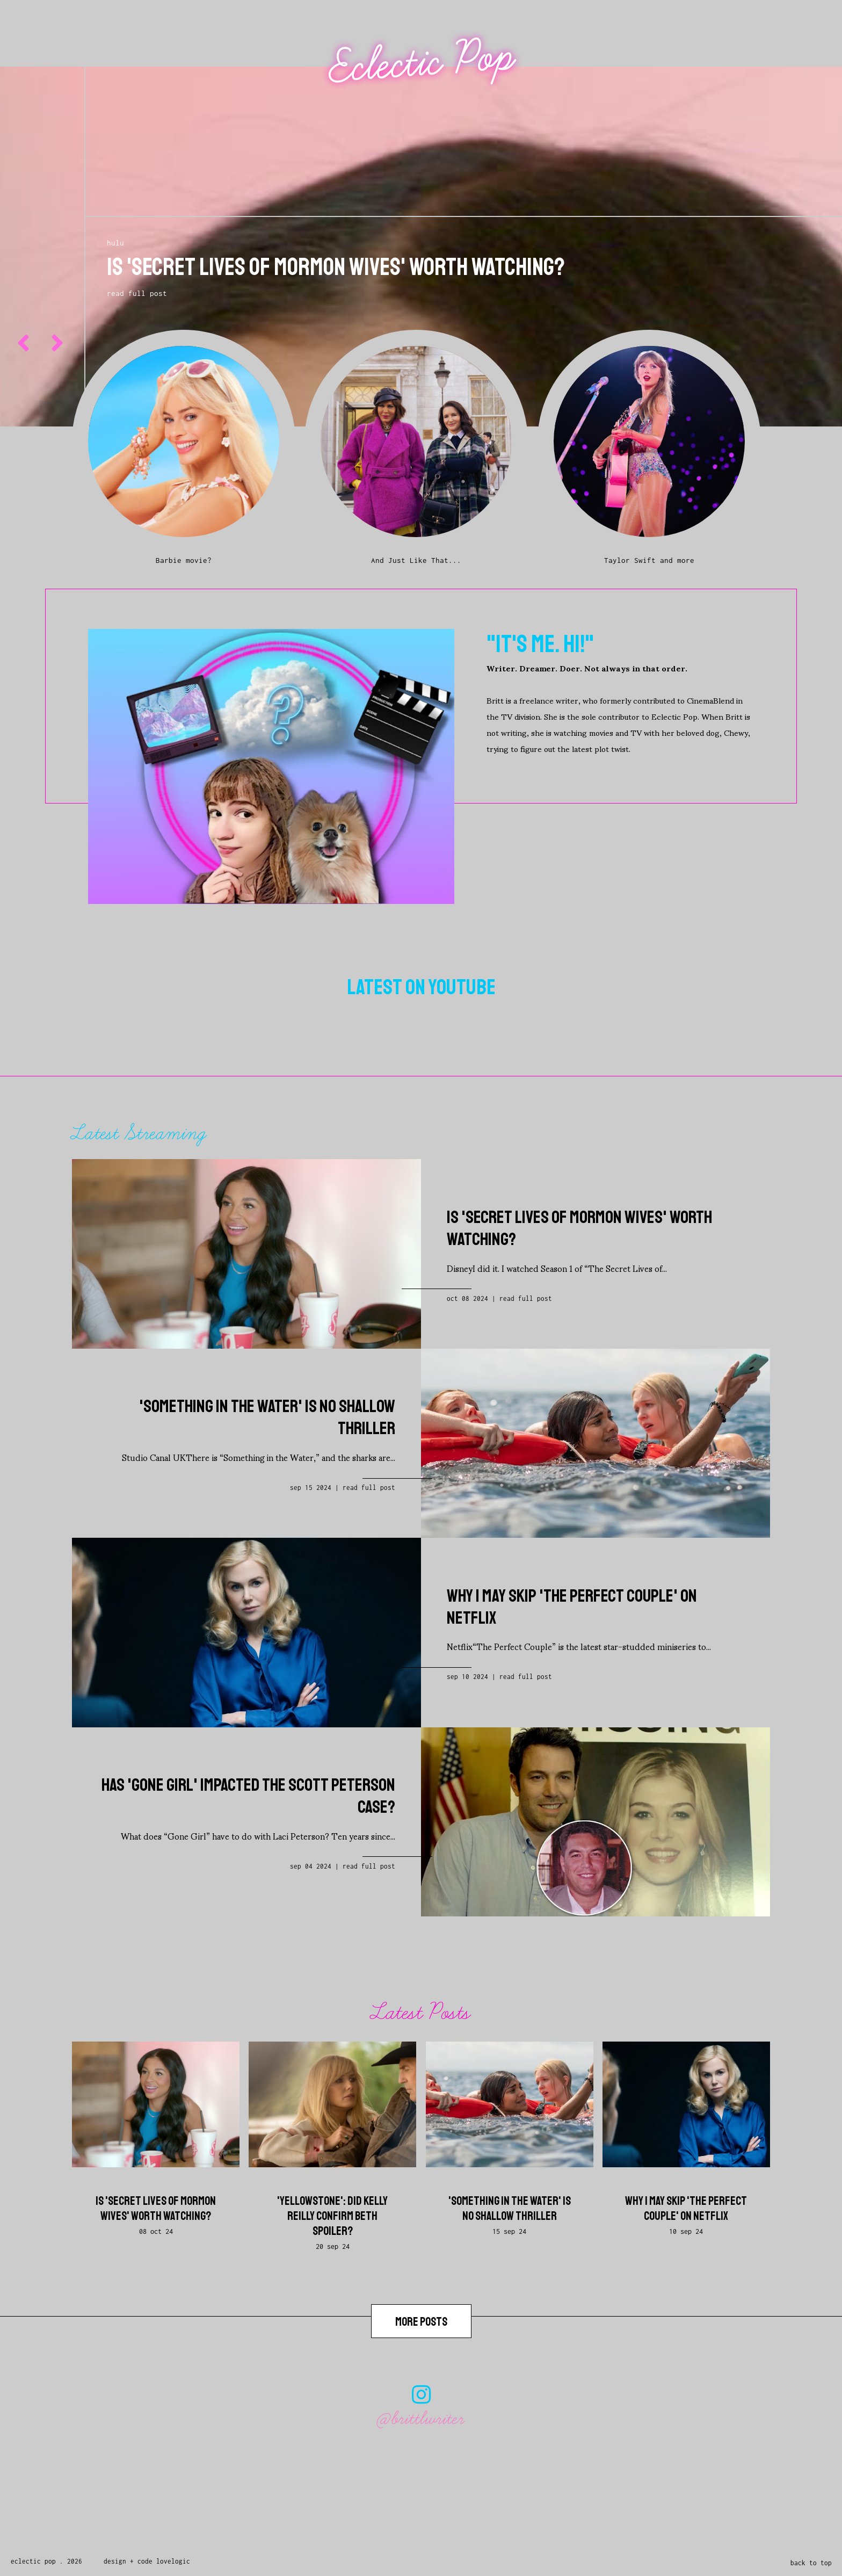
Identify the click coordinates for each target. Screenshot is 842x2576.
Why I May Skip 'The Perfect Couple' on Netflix (686, 2209)
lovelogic (173, 2561)
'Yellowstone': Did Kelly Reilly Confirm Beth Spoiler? (332, 2216)
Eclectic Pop (422, 62)
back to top (811, 2562)
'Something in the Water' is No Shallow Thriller (509, 2209)
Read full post (525, 1298)
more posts (421, 2321)
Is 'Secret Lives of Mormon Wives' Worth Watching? (156, 2209)
